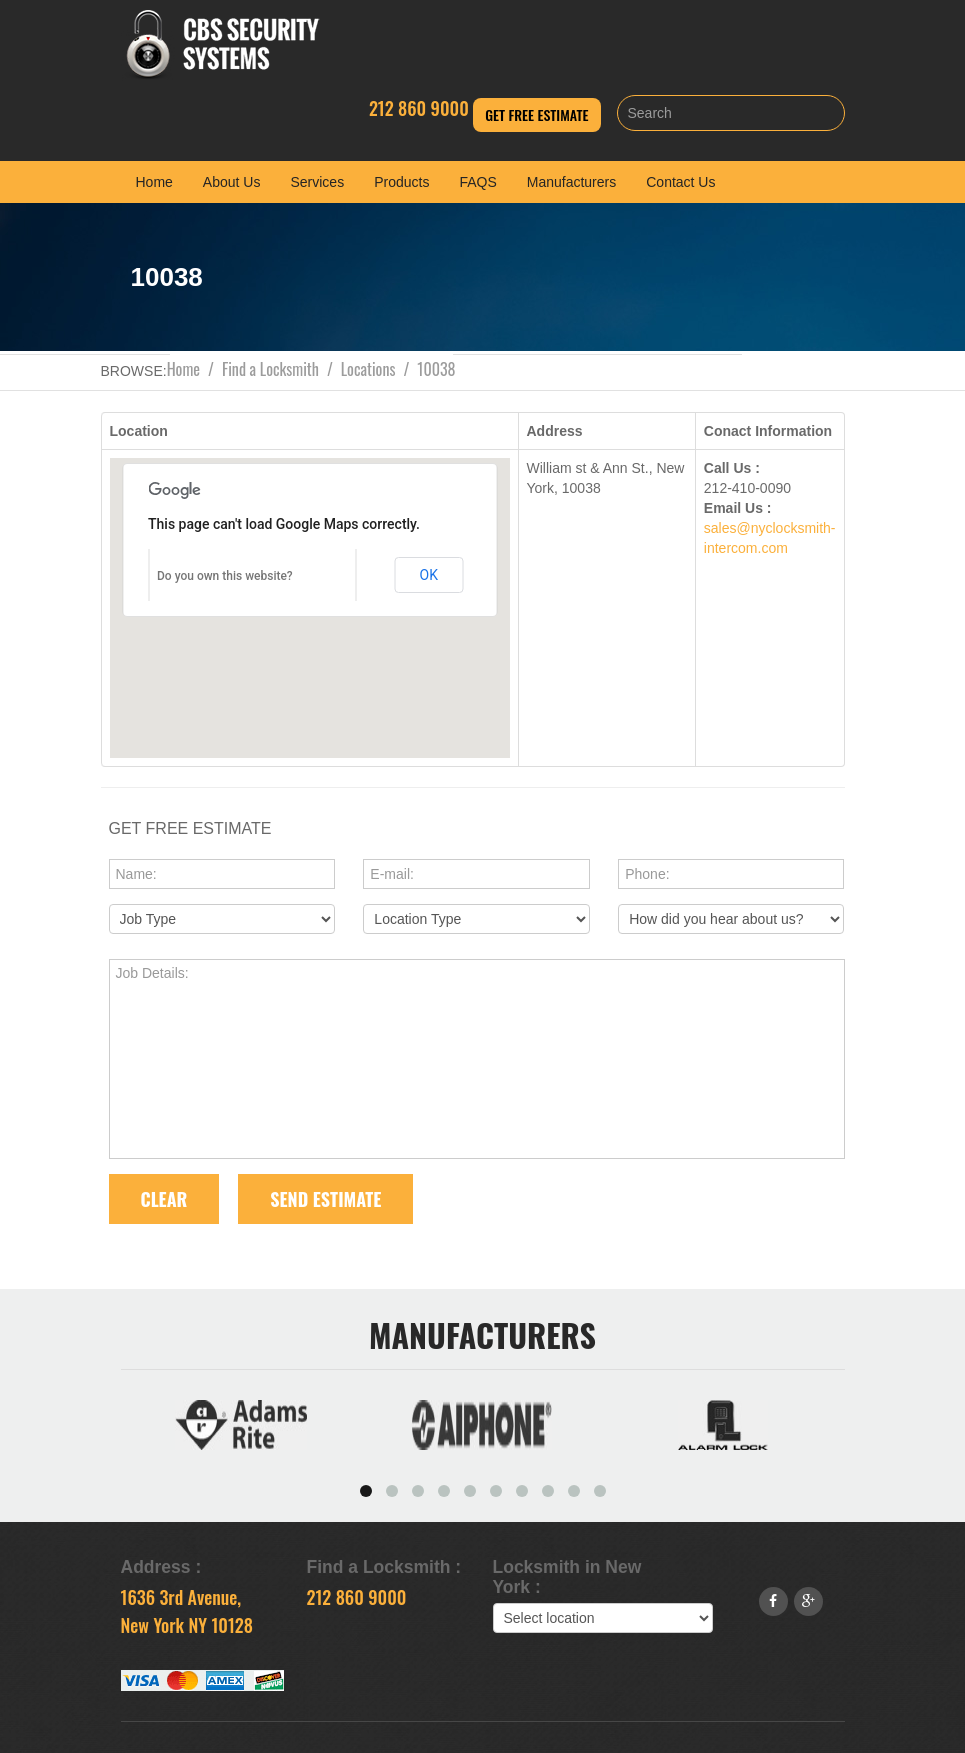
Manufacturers (571, 182)
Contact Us (680, 182)
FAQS (477, 182)
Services (317, 182)
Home (154, 182)
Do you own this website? (225, 576)
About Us (232, 182)
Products (401, 182)
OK (429, 575)
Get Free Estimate (536, 114)
